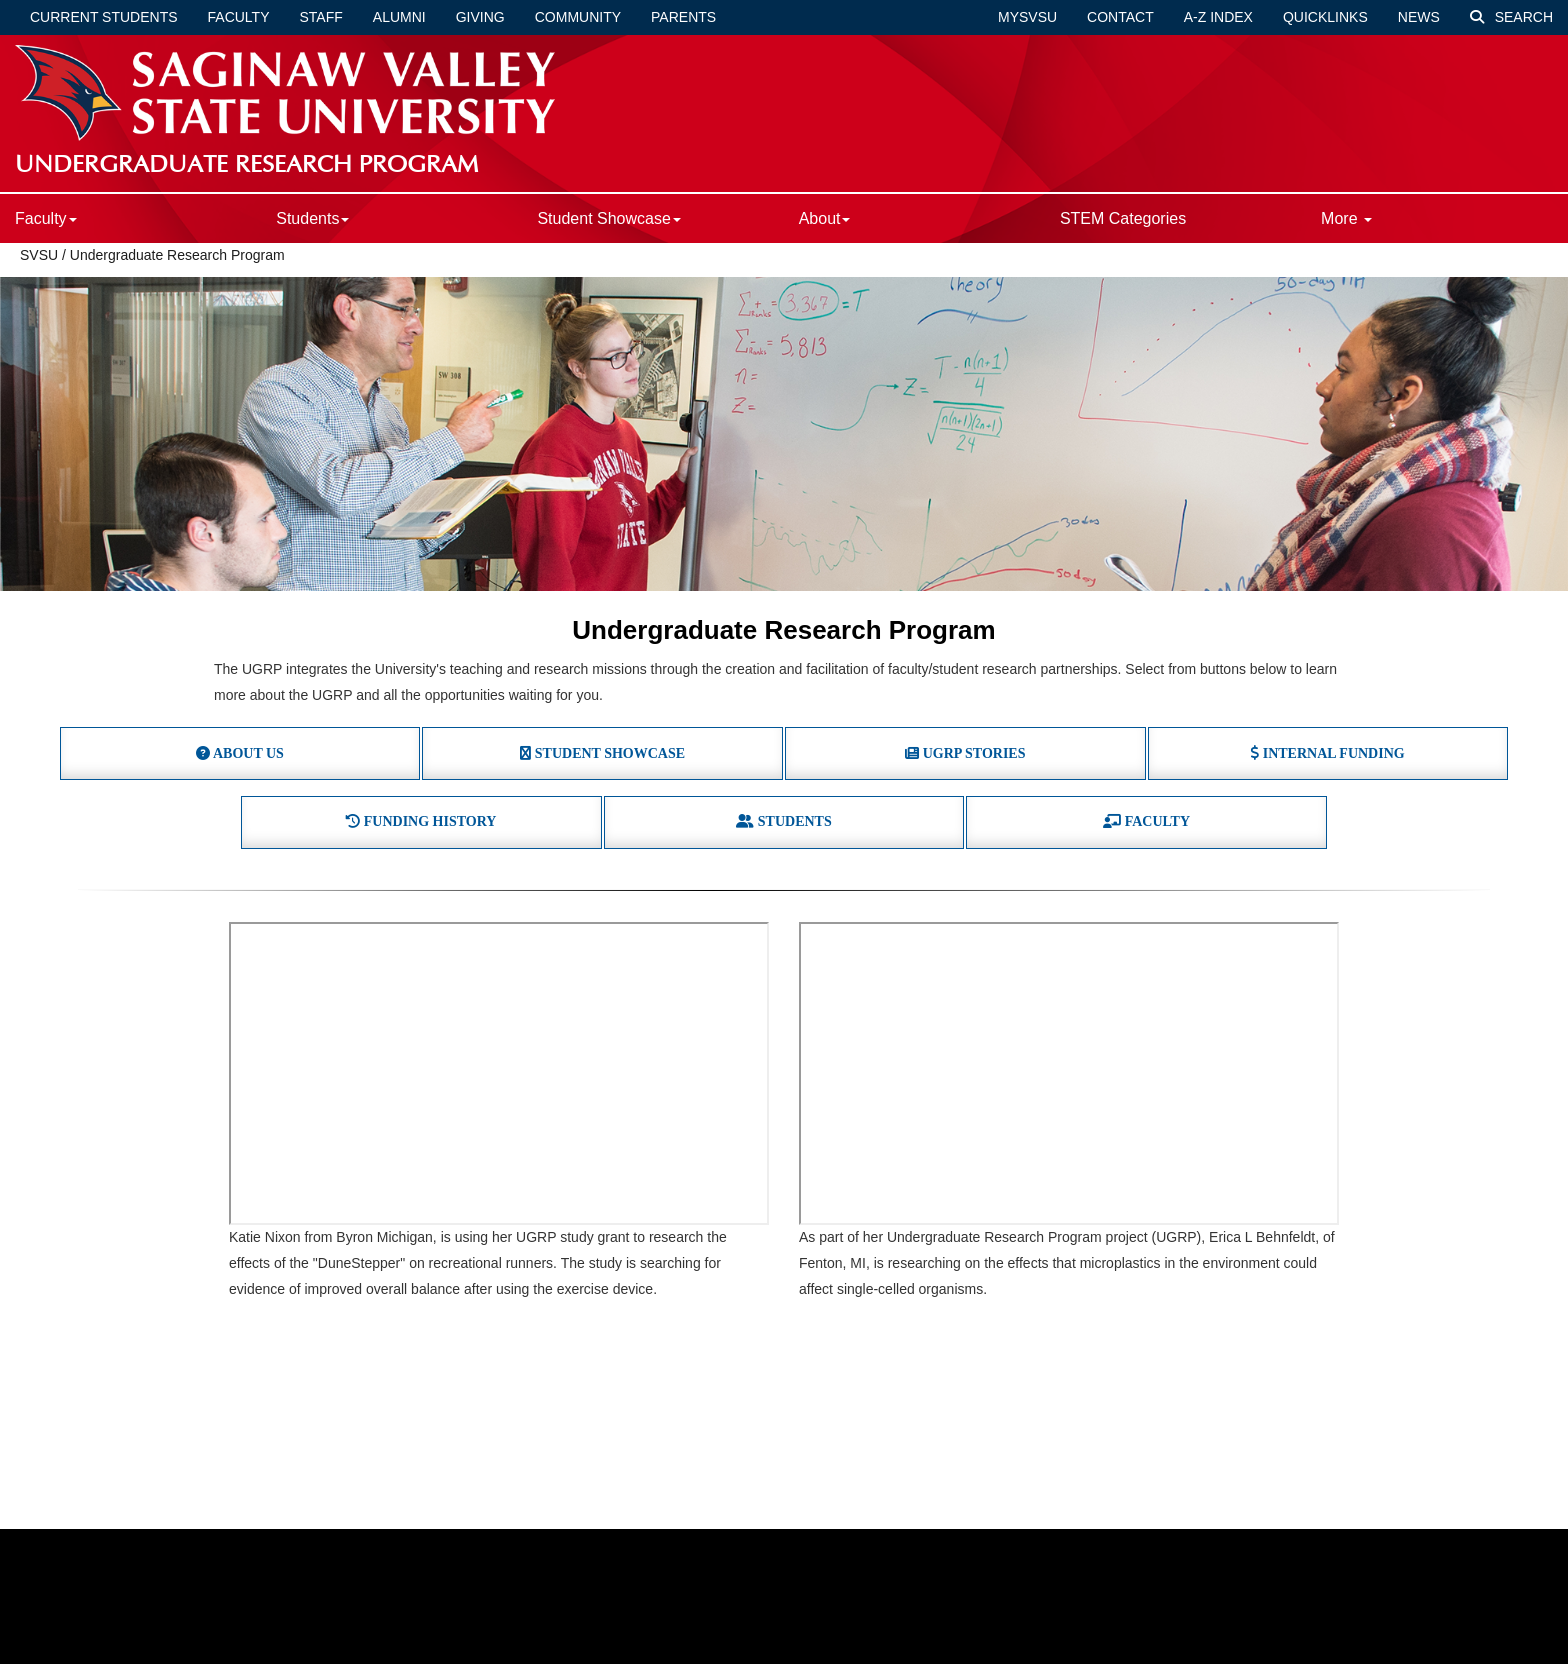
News (1419, 17)
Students (312, 218)
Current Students (104, 17)
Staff (321, 17)
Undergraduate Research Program (177, 255)
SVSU (39, 255)
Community (578, 17)
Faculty (239, 17)
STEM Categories (1123, 218)
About (825, 218)
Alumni (399, 17)
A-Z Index (1218, 17)
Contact (1120, 17)
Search (1511, 17)
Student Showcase (608, 218)
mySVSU (1027, 17)
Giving (480, 17)
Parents (683, 17)
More (1346, 218)
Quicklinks (1325, 17)
